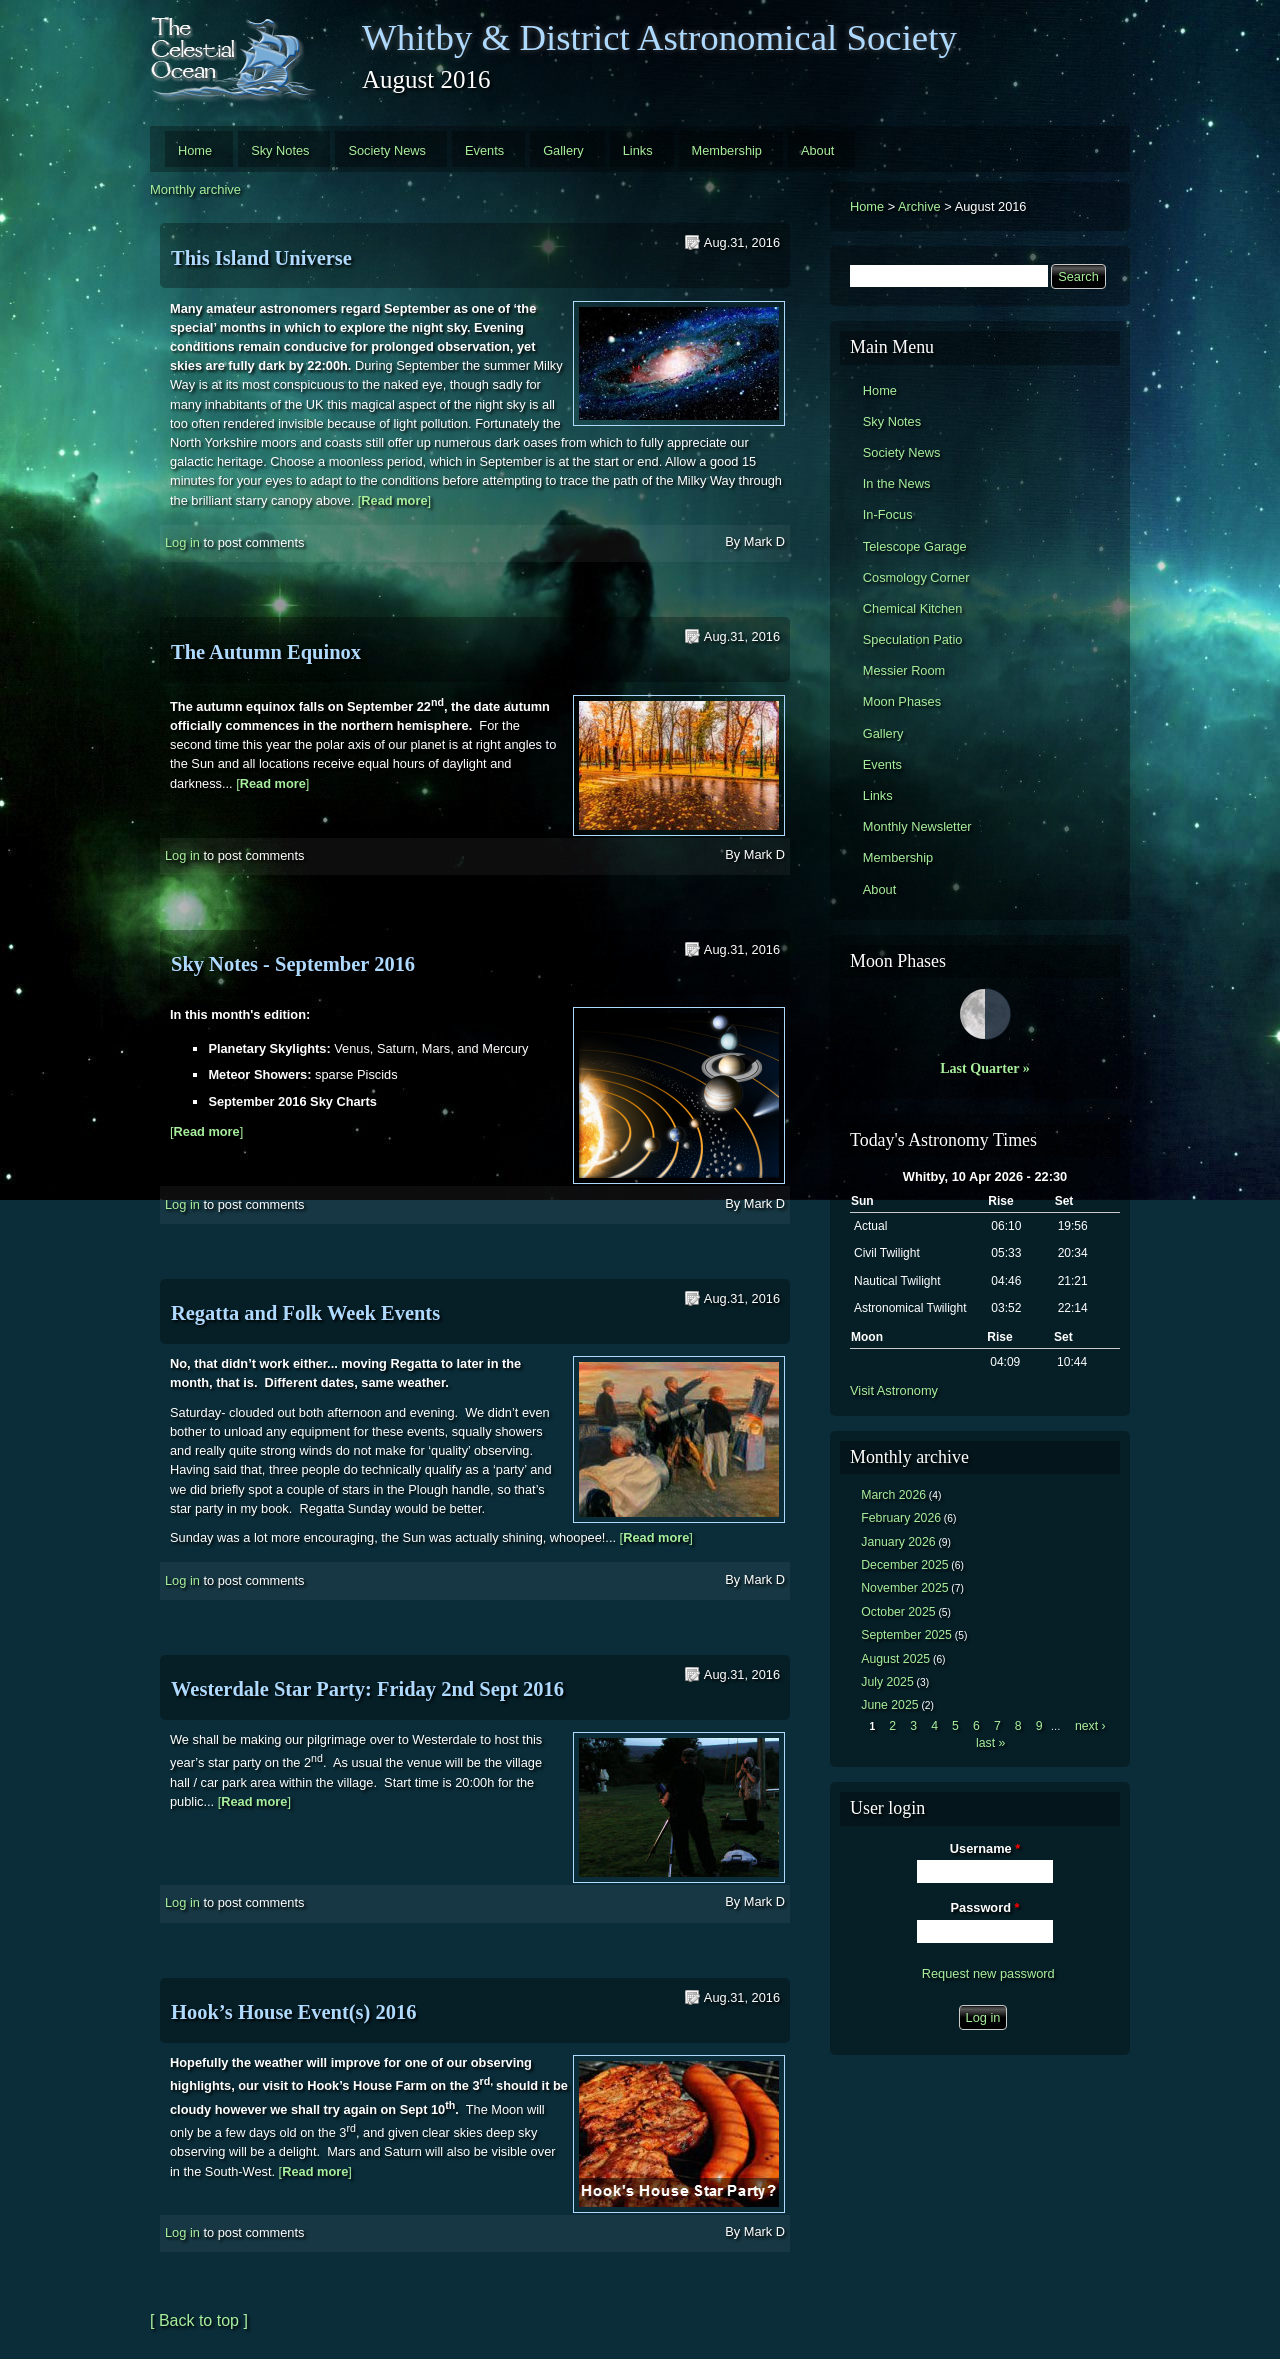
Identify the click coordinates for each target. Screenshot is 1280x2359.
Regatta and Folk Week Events (305, 1313)
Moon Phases (902, 701)
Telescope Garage (915, 546)
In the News (897, 483)
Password (985, 1907)
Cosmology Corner (916, 577)
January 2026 (898, 1542)
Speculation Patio (913, 639)
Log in (182, 542)
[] (394, 500)
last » (990, 1743)
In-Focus (888, 514)
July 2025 (887, 1682)
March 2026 (893, 1495)
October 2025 (898, 1612)
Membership (727, 150)
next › (1090, 1726)
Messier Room (904, 670)
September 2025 (906, 1635)
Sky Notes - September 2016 (293, 964)
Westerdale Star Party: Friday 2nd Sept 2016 (367, 1689)
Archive (919, 206)
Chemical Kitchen (913, 608)
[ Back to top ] (199, 2320)
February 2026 (901, 1518)
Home (195, 150)
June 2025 (889, 1705)
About (817, 150)
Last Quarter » (985, 1068)
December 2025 (904, 1565)
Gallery (563, 150)
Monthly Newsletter (917, 826)
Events (484, 150)
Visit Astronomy (894, 1390)
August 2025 (895, 1659)
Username (985, 1848)
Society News (387, 150)
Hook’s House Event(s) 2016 (293, 2012)
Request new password (988, 1973)
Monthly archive (195, 189)
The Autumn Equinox (266, 652)
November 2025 (904, 1588)
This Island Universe (261, 258)
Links (638, 150)
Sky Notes (280, 150)
